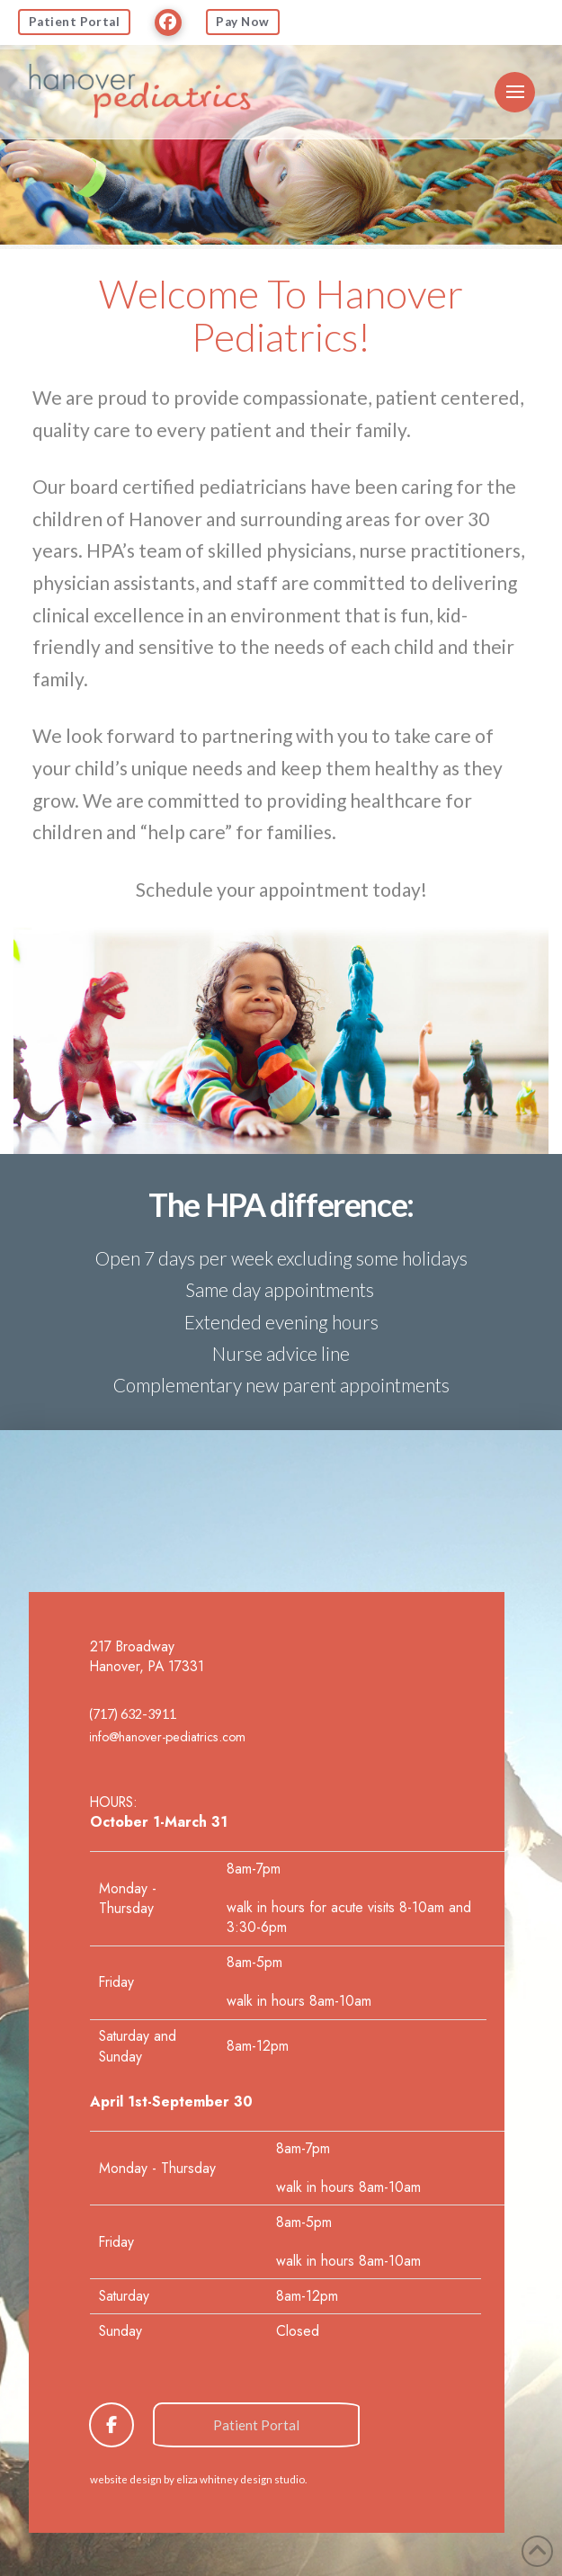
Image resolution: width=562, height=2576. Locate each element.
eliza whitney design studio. (241, 2479)
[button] (515, 92)
